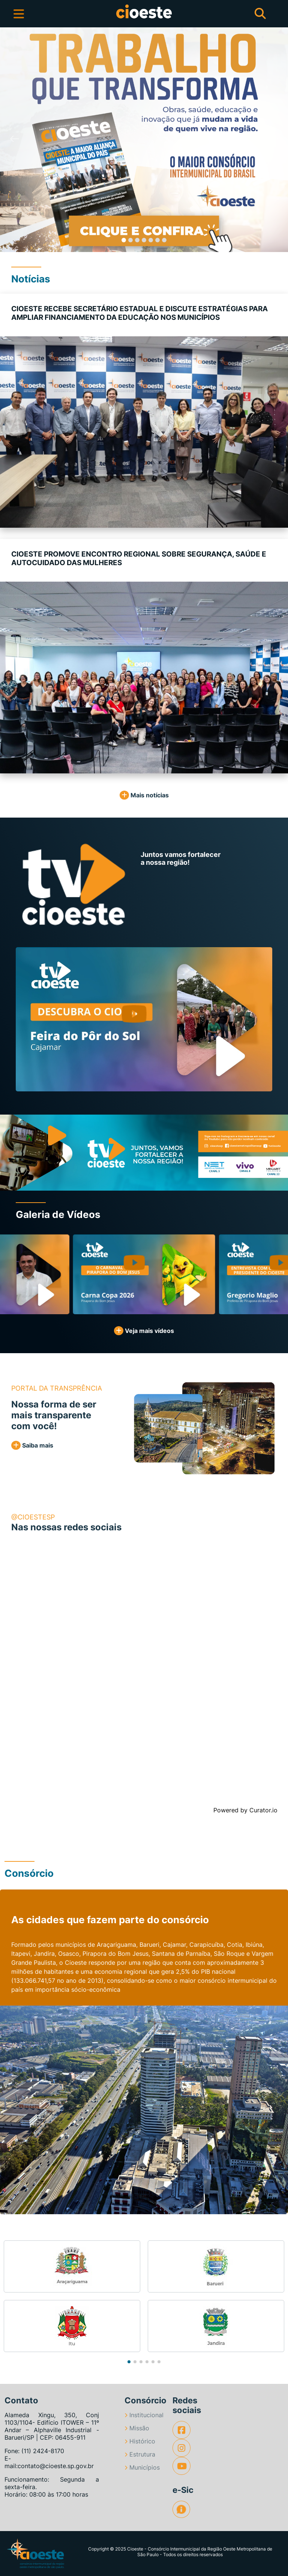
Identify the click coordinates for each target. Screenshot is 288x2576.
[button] (14, 139)
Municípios (142, 2467)
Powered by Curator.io (245, 1810)
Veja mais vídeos (144, 1330)
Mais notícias (144, 795)
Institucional (144, 2415)
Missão (136, 2428)
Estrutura (139, 2454)
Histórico (139, 2441)
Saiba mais (32, 1445)
